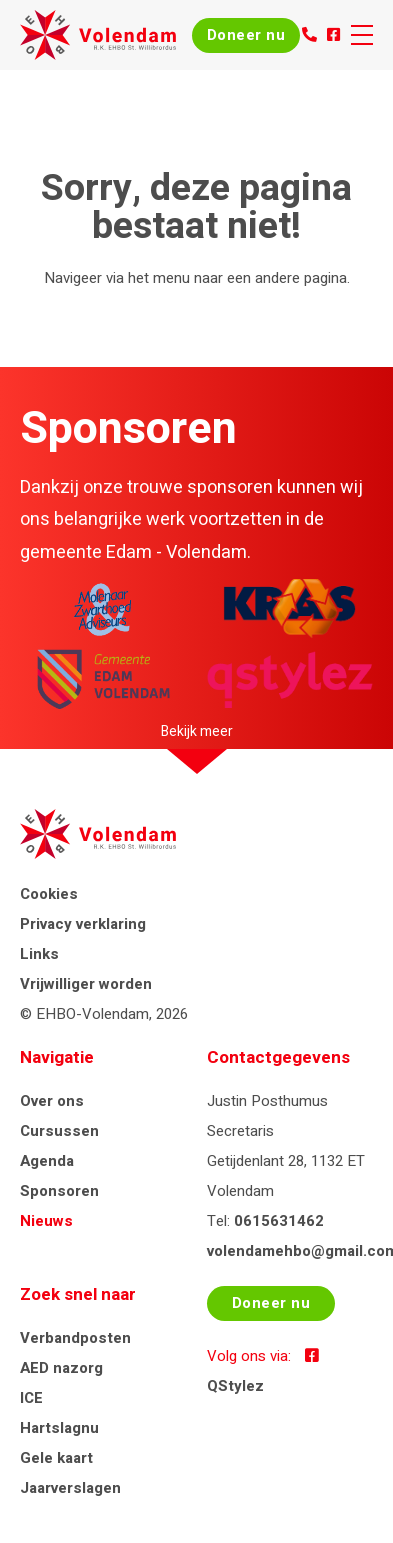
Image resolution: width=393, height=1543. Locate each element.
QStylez (235, 1386)
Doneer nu (246, 35)
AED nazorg (61, 1368)
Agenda (47, 1161)
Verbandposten (75, 1338)
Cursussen (59, 1131)
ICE (31, 1398)
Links (39, 954)
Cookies (49, 894)
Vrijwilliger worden (86, 984)
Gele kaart (56, 1458)
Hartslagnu (59, 1428)
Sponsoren (59, 1191)
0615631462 (279, 1221)
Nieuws (46, 1221)
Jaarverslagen (70, 1488)
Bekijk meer (197, 731)
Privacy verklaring (83, 924)
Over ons (52, 1101)
